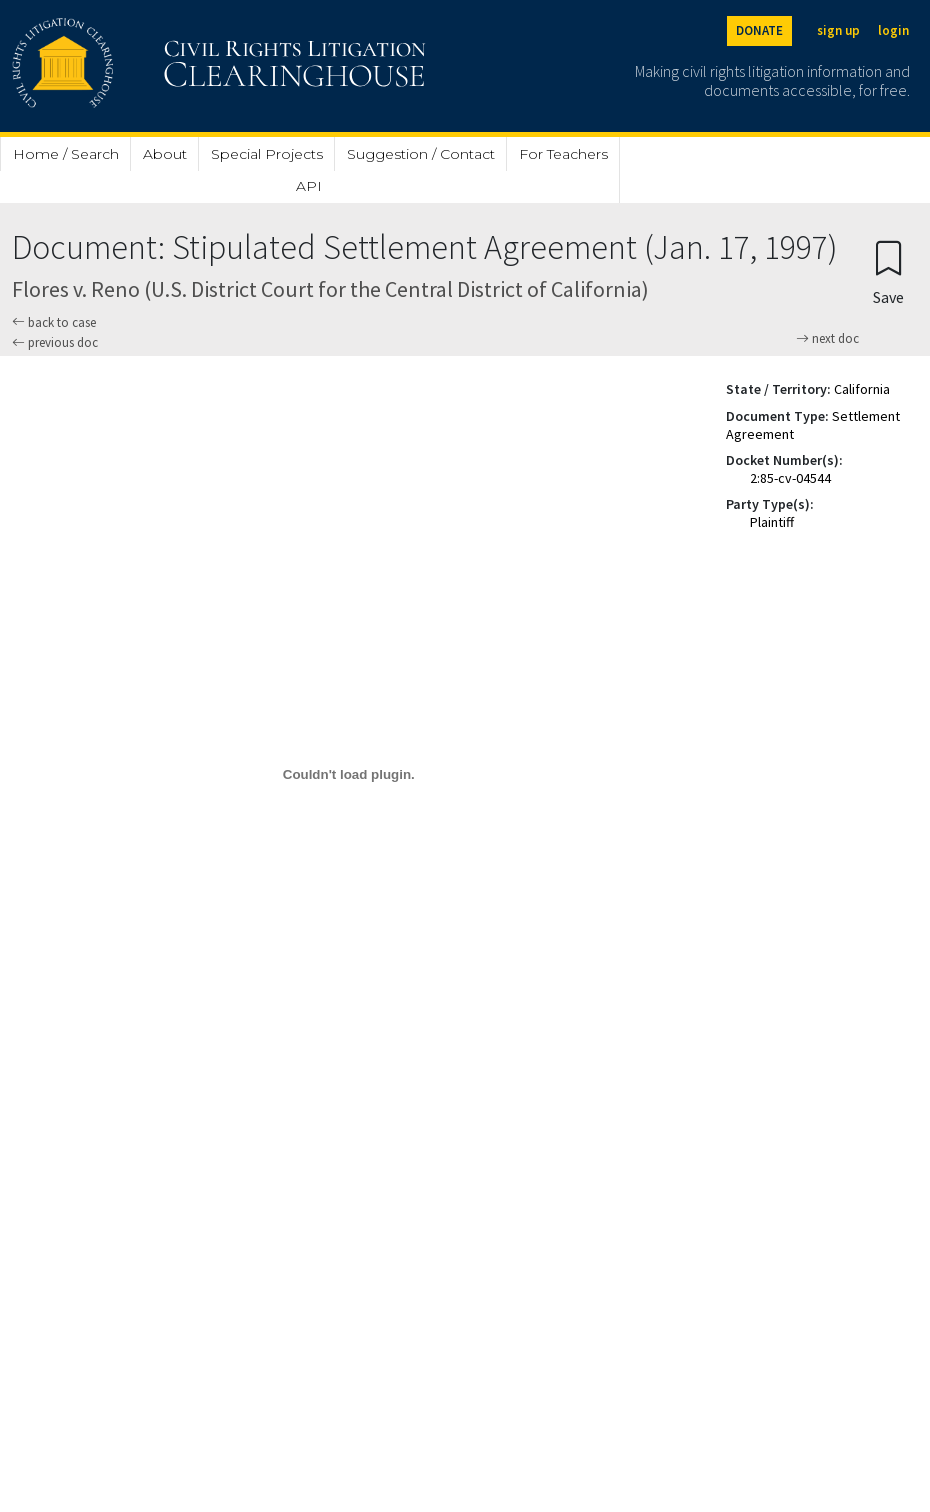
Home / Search (66, 154)
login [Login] (893, 30)
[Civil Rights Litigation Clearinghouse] (162, 66)
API (309, 186)
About (165, 154)
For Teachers (563, 154)
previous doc (55, 342)
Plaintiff (772, 522)
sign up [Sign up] (838, 30)
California (862, 389)
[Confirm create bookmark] (888, 271)
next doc (827, 339)
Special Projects (267, 154)
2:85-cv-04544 (790, 478)
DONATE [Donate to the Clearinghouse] (759, 30)
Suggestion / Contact (421, 154)
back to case (54, 322)
